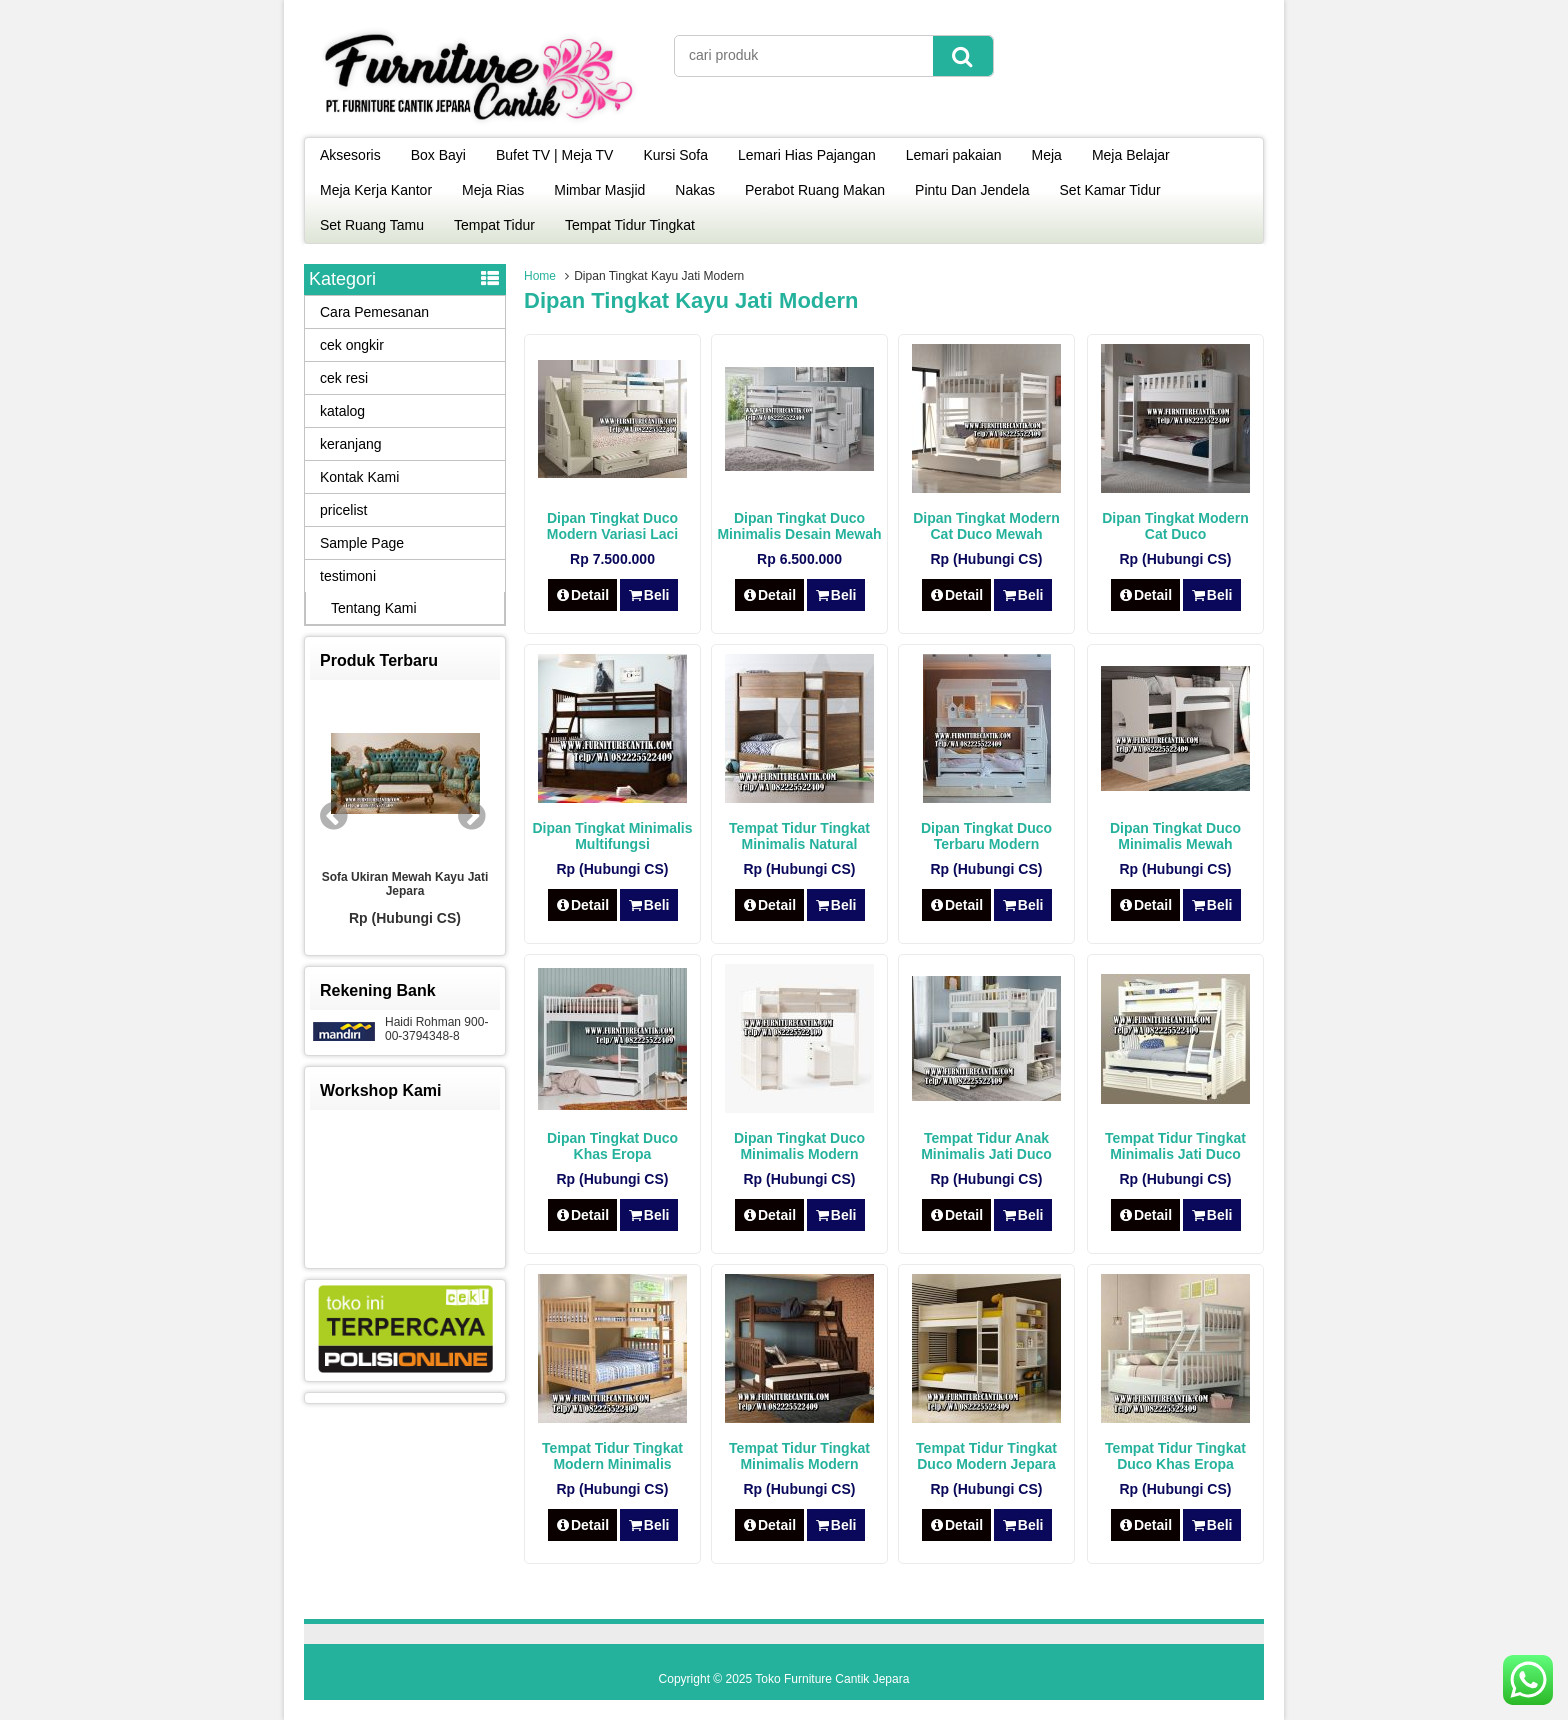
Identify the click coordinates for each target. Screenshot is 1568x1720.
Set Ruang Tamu (372, 225)
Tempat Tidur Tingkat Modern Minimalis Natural (612, 1464)
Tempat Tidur (494, 225)
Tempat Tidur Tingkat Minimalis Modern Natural (799, 1464)
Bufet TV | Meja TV (555, 155)
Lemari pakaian (954, 155)
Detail (583, 595)
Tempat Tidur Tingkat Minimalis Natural (799, 836)
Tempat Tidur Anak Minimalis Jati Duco (986, 1146)
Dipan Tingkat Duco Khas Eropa (612, 1146)
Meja (1047, 155)
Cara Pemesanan (374, 312)
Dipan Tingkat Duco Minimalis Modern (799, 1146)
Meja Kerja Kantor (376, 190)
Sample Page (362, 543)
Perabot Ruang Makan (815, 190)
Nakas (695, 190)
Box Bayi (438, 155)
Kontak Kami (359, 477)
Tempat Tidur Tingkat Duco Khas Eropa (1175, 1456)
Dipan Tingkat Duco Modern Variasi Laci (613, 526)
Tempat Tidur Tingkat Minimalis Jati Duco (1175, 1146)
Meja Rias (493, 190)
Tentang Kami (374, 608)
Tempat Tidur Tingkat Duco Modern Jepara (986, 1456)
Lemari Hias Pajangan (807, 155)
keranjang (351, 444)
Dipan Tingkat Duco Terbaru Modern (986, 836)
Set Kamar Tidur (1110, 190)
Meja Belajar (1131, 155)
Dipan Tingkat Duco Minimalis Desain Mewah (799, 526)
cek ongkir (352, 345)
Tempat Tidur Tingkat (630, 225)
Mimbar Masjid (599, 190)
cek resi (344, 378)
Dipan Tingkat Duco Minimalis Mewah (1175, 836)
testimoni (348, 576)
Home (540, 276)
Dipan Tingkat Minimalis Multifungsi (613, 836)
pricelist (343, 510)
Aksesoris (350, 155)
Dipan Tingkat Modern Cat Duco (1175, 526)
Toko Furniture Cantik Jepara (832, 1679)
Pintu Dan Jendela (972, 190)
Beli (648, 595)
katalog (342, 411)
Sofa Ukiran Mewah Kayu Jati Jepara (405, 884)
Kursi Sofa (675, 155)
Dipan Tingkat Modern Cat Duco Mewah (986, 526)
